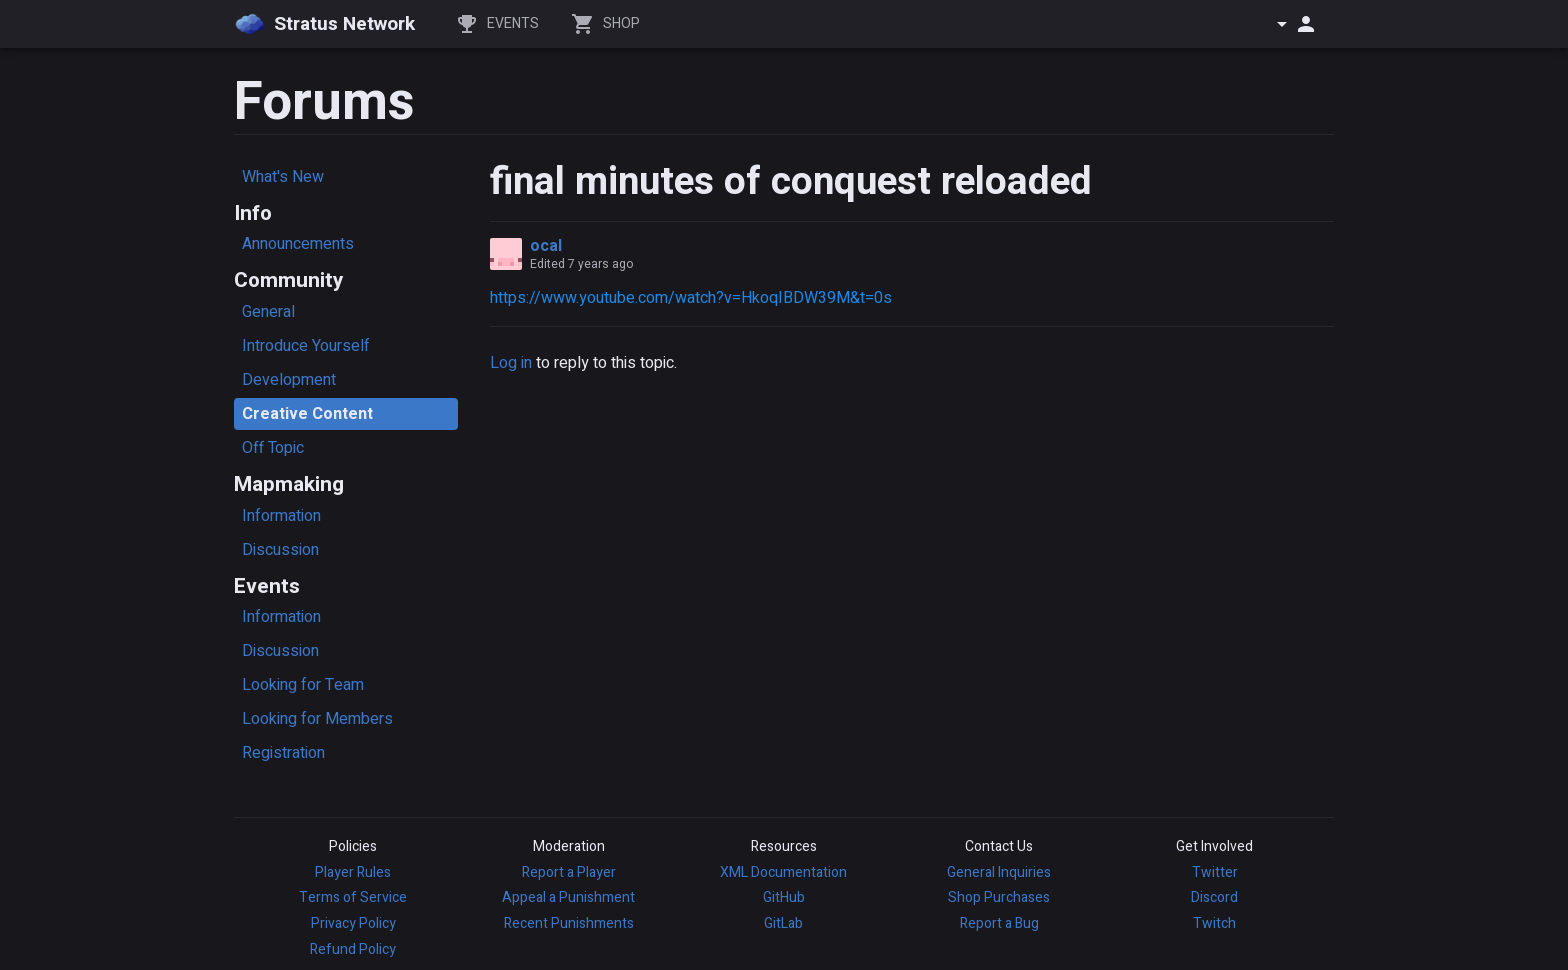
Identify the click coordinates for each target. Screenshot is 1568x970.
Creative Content (307, 414)
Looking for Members (317, 719)
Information (281, 516)
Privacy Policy (353, 923)
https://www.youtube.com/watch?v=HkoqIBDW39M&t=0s (691, 298)
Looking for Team (303, 685)
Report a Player (569, 872)
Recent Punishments (569, 923)
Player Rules (353, 872)
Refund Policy (353, 949)
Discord (1214, 897)
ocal (546, 246)
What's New (283, 177)
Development (289, 380)
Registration (283, 753)
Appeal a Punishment (568, 897)
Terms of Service (353, 897)
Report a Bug (999, 923)
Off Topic (273, 448)
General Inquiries (999, 872)
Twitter (1215, 872)
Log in (511, 363)
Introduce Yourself (306, 346)
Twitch (1214, 923)
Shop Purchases (999, 897)
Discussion (280, 550)
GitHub (784, 897)
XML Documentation (783, 872)
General (268, 312)
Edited (581, 264)
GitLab (783, 923)
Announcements (298, 244)
